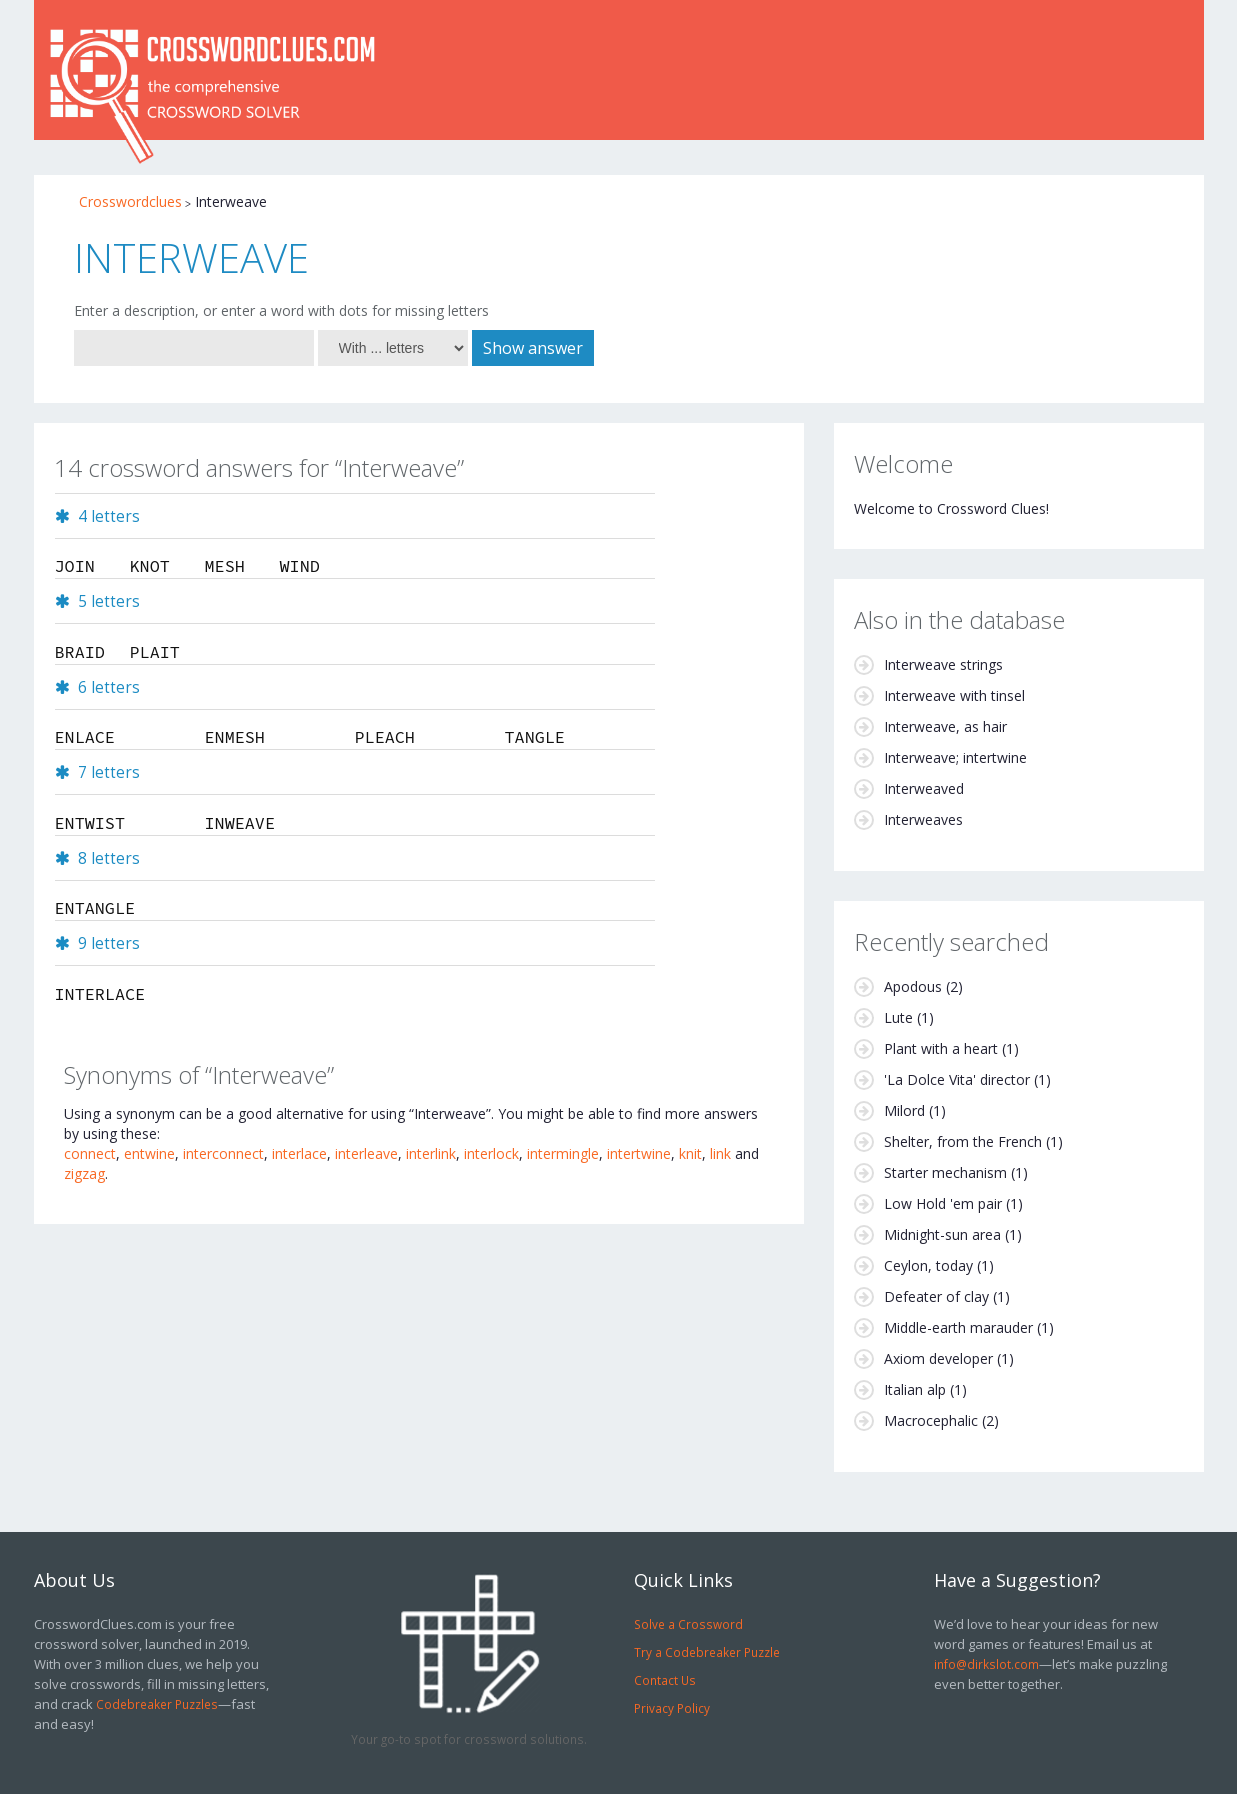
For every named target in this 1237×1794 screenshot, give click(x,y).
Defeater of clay (936, 1296)
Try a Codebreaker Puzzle (707, 1652)
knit (690, 1153)
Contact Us (665, 1680)
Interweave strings (943, 664)
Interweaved (924, 788)
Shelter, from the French (963, 1141)
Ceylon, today (928, 1265)
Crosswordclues (130, 201)
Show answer (533, 348)
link (720, 1153)
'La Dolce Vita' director (957, 1079)
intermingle (563, 1153)
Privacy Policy (672, 1708)
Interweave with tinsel (954, 695)
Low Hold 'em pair (943, 1203)
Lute (898, 1017)
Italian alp (915, 1389)
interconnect (223, 1153)
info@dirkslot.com (986, 1664)
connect (90, 1153)
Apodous (913, 986)
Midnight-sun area (942, 1234)
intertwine (639, 1153)
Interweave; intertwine (955, 757)
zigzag (84, 1173)
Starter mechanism (945, 1172)
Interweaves (923, 819)
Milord (904, 1110)
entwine (149, 1153)
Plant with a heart (941, 1048)
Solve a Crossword (688, 1624)
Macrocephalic (931, 1420)
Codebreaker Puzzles (157, 1704)
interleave (366, 1153)
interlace (299, 1153)
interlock (491, 1153)
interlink (431, 1153)
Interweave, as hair (945, 726)
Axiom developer (938, 1358)
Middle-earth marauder (958, 1327)
